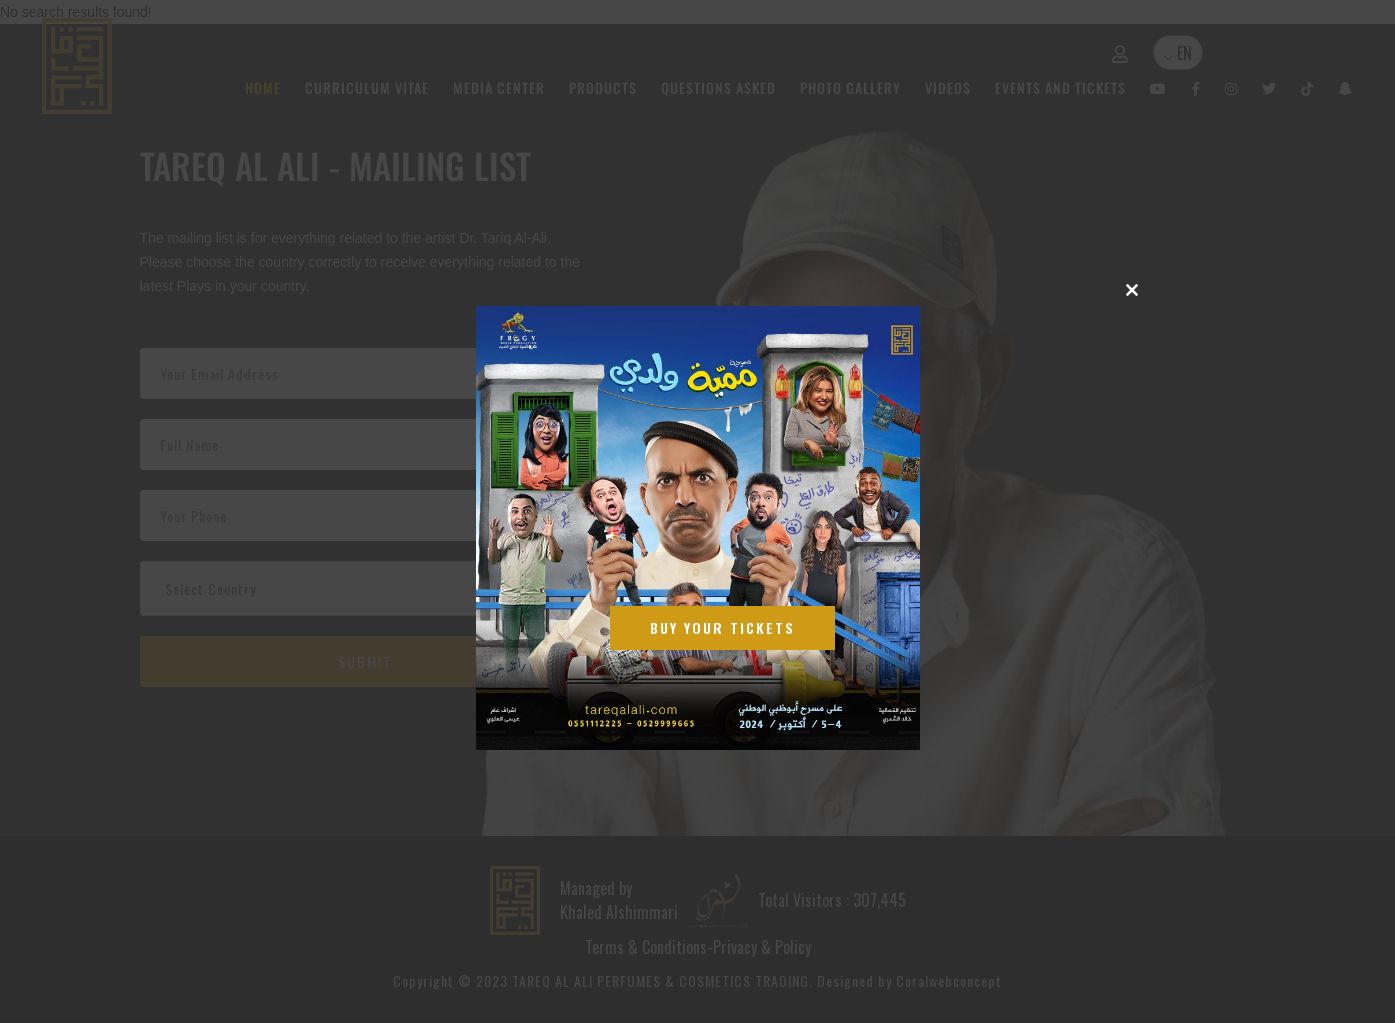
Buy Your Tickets (723, 627)
